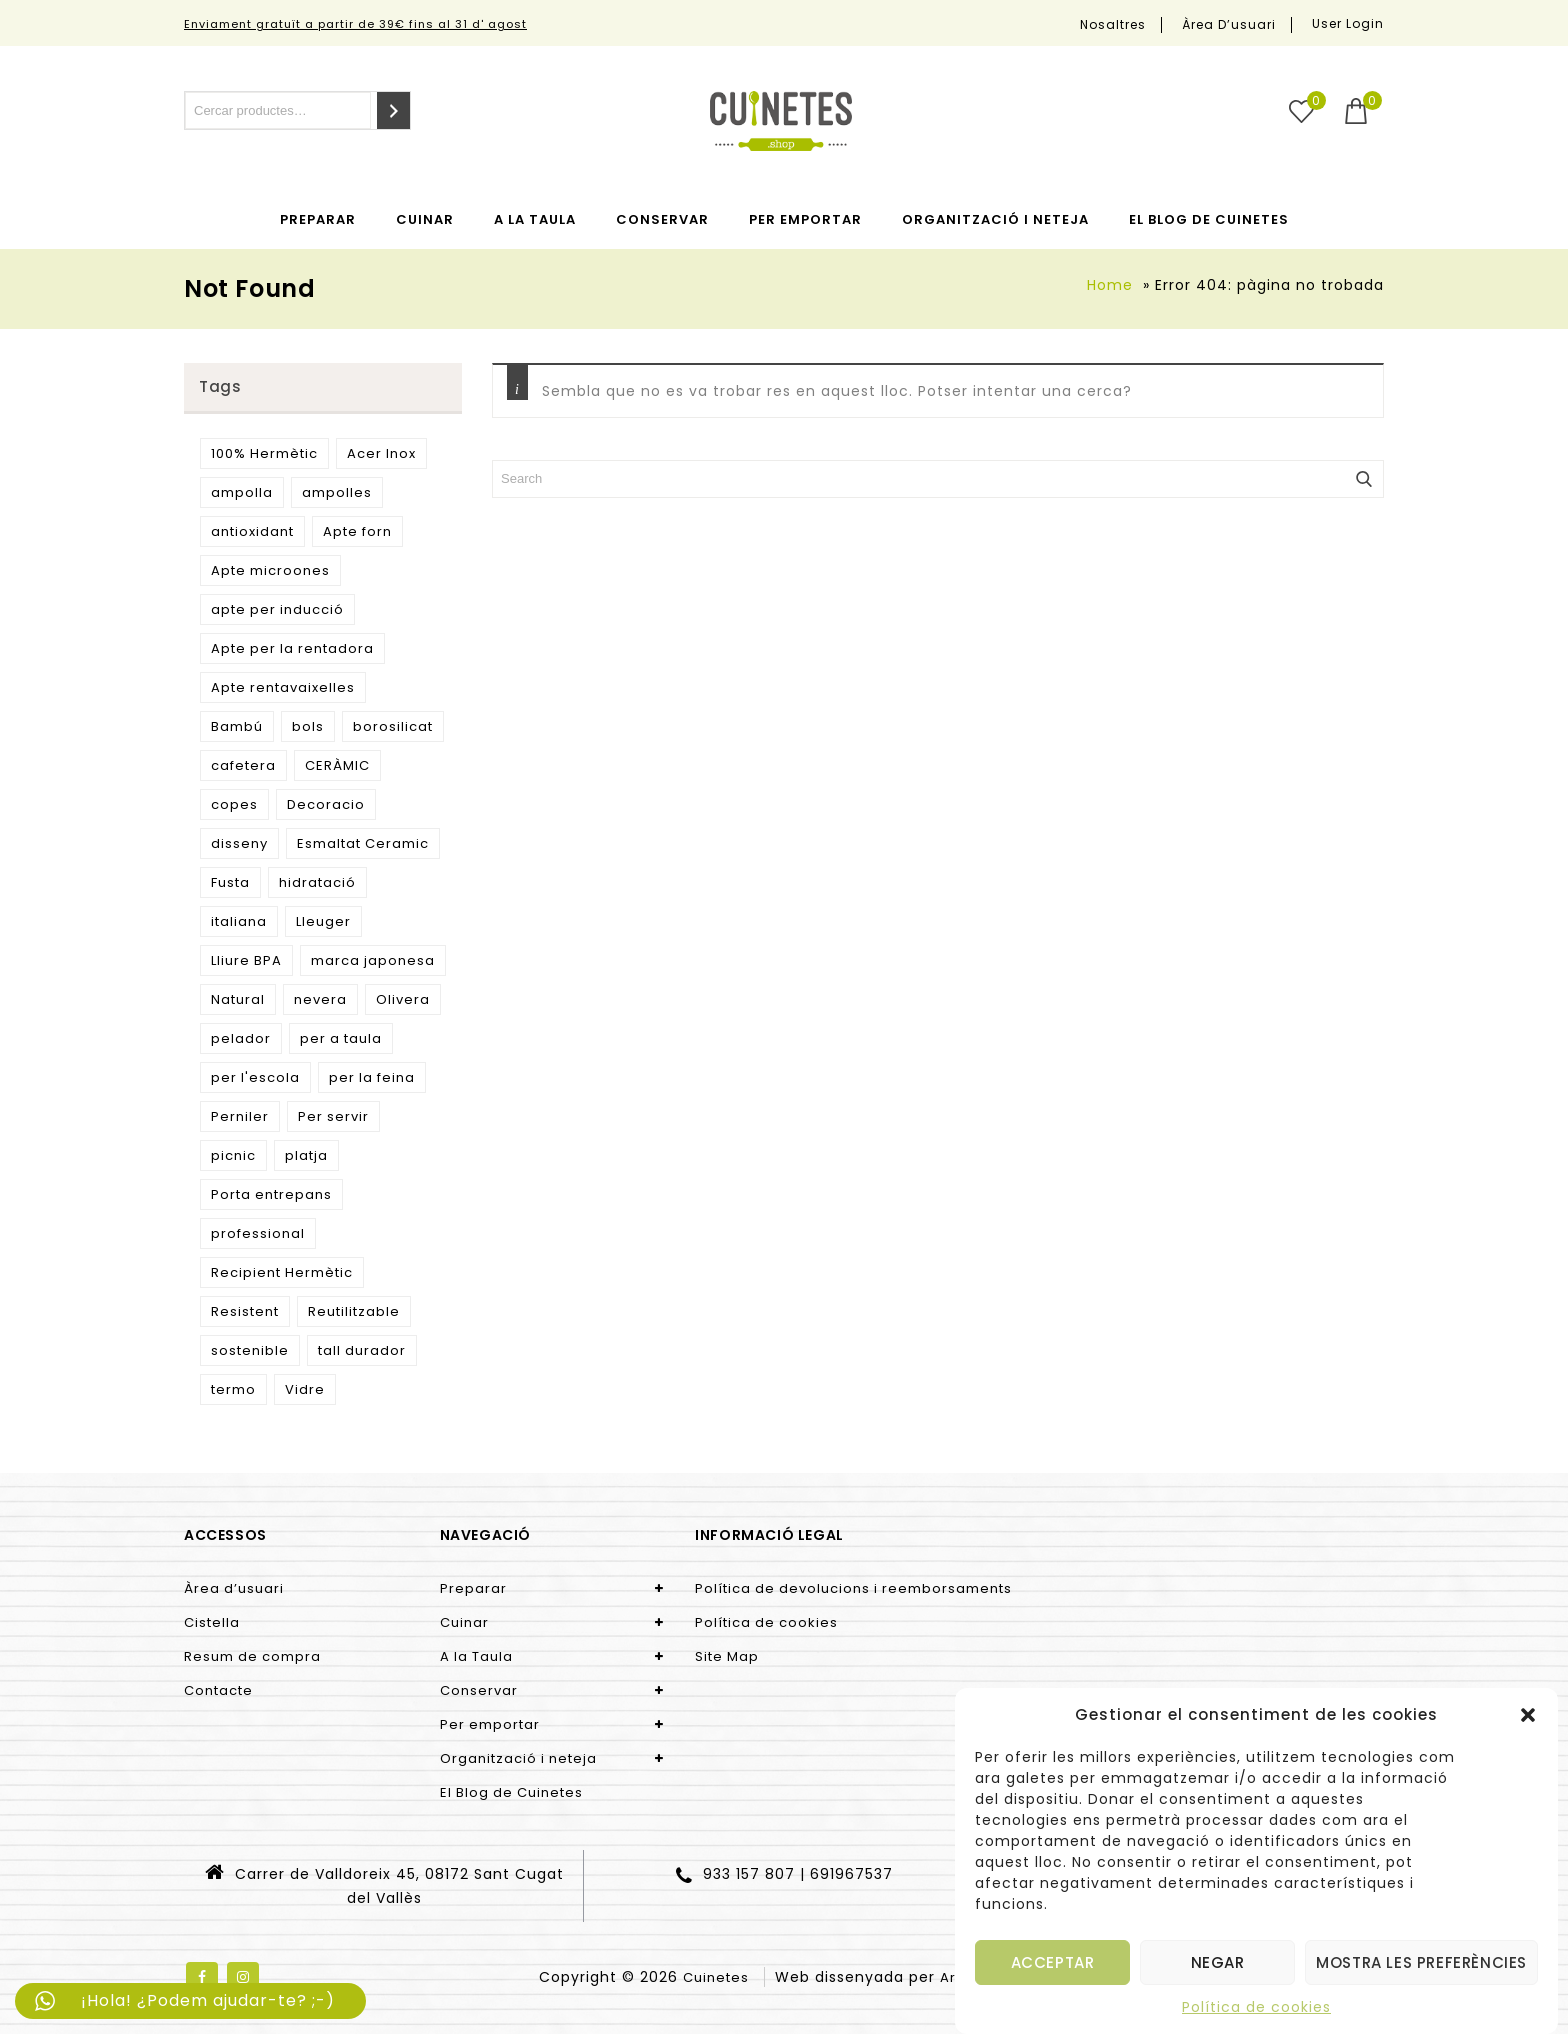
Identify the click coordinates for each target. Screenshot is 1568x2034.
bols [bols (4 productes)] (308, 726)
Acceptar (1053, 1962)
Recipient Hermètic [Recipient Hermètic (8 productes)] (282, 1272)
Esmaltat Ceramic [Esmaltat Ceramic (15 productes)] (363, 843)
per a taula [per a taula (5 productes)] (341, 1038)
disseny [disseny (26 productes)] (239, 843)
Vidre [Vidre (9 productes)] (305, 1389)
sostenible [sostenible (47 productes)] (250, 1350)
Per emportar (805, 219)
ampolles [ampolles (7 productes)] (337, 492)
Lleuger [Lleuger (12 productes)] (323, 921)
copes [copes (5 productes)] (234, 804)
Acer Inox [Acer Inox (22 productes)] (381, 453)
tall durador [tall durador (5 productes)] (362, 1350)
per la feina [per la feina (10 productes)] (372, 1077)
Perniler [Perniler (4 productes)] (240, 1116)
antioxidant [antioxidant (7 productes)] (252, 531)
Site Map (727, 1656)
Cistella (212, 1622)
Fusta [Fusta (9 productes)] (230, 882)
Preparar (318, 219)
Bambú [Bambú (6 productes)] (237, 726)
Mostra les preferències (1421, 1962)
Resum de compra (252, 1656)
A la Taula (535, 219)
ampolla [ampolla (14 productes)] (242, 492)
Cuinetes (716, 1977)
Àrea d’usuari (1229, 25)
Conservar (662, 219)
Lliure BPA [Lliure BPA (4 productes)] (246, 960)
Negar (1218, 1962)
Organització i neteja (995, 219)
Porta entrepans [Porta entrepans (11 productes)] (271, 1194)
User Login (1348, 23)
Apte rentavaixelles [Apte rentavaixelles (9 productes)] (283, 687)
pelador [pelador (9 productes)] (241, 1038)
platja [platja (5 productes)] (306, 1155)
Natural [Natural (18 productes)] (238, 999)
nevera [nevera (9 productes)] (320, 999)
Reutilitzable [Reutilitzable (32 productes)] (354, 1311)
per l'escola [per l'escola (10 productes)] (255, 1077)
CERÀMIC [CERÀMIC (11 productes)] (337, 765)
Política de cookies (1256, 2007)
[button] (1528, 1715)
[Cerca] (393, 110)
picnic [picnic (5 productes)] (233, 1155)
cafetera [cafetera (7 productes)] (243, 765)
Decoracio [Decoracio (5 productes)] (326, 804)
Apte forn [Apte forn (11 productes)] (357, 531)
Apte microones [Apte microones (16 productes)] (270, 570)
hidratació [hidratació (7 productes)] (317, 882)
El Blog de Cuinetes (1209, 219)
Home (1110, 285)
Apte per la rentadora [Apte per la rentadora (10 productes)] (292, 648)
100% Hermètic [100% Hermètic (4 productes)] (264, 453)
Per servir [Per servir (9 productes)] (333, 1116)
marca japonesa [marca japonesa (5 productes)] (373, 960)
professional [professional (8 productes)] (258, 1233)
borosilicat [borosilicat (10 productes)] (393, 726)
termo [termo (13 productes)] (233, 1389)
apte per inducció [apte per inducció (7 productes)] (277, 609)
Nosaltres (1113, 25)
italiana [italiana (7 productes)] (239, 921)
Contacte (218, 1690)
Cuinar (425, 219)
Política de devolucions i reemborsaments (853, 1588)
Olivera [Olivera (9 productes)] (403, 999)
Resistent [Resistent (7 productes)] (245, 1311)
